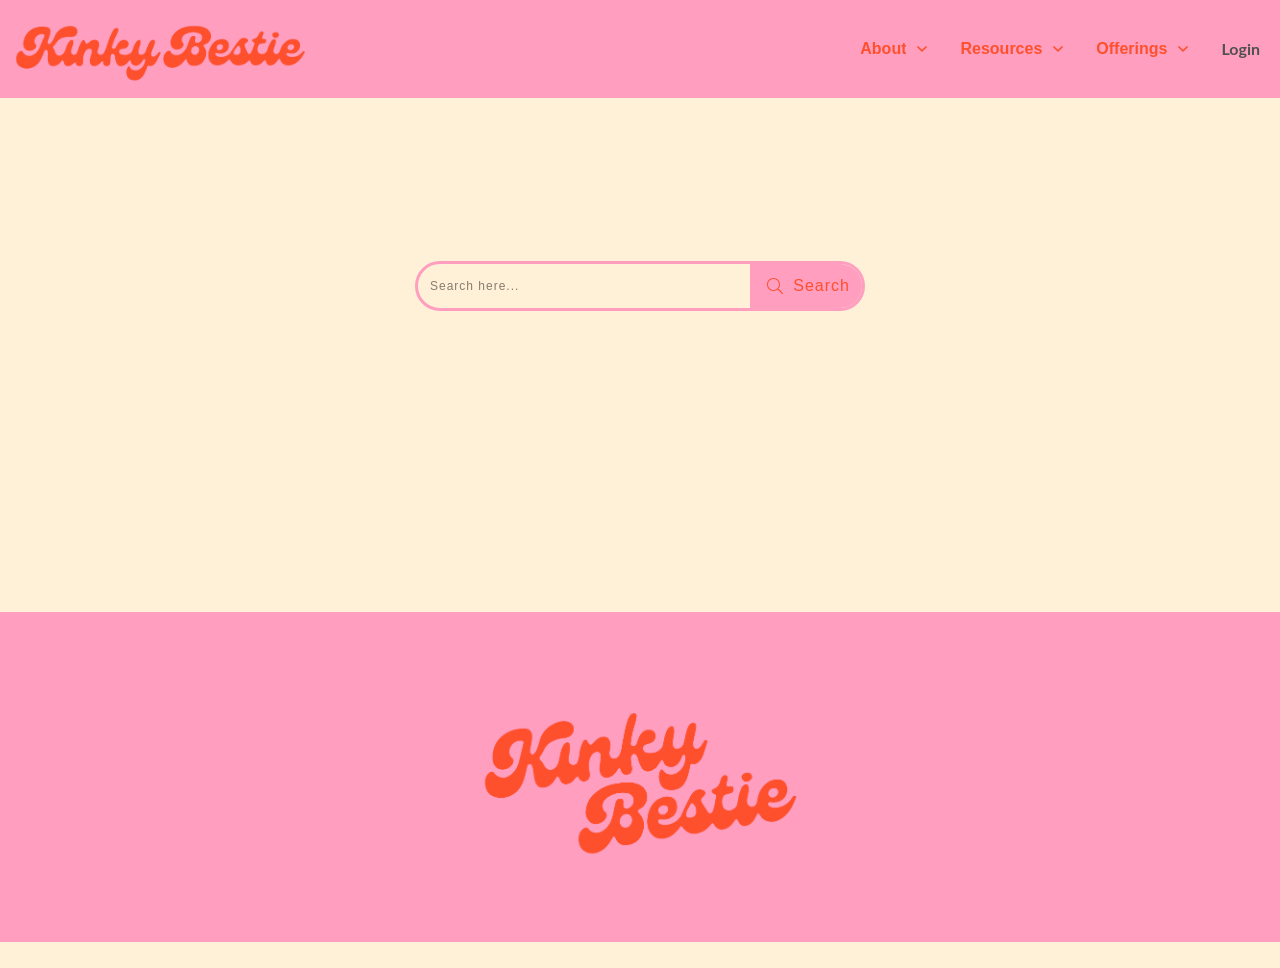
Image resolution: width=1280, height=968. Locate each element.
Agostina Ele (409, 903)
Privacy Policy (953, 903)
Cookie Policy (953, 925)
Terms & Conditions (953, 880)
